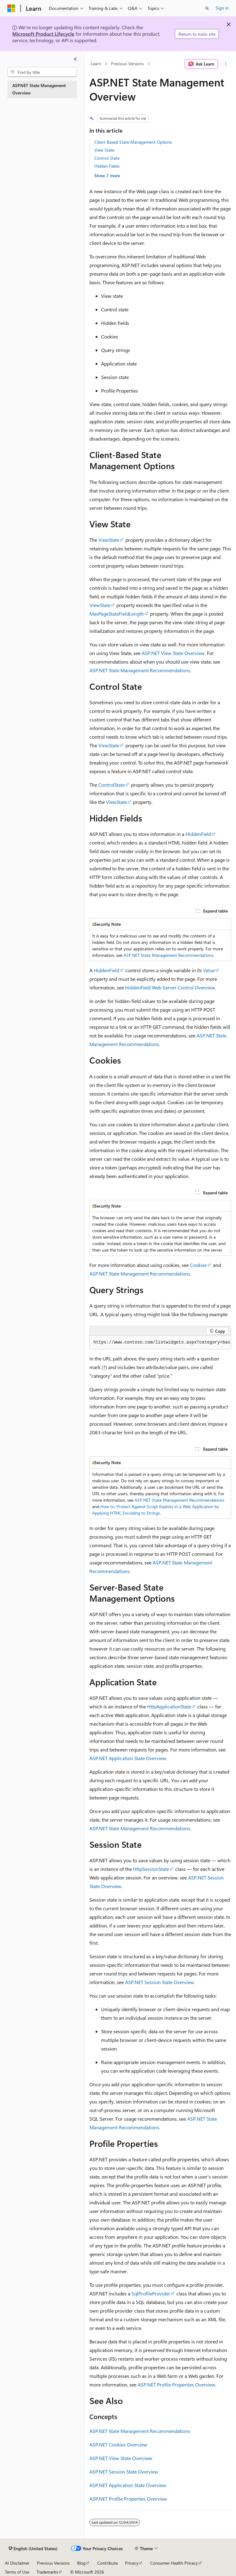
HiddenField (198, 834)
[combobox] (42, 72)
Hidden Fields (107, 166)
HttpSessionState (151, 1869)
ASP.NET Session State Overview (159, 1982)
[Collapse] (75, 59)
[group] (160, 1342)
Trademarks (47, 2572)
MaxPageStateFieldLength (116, 613)
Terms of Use (17, 2572)
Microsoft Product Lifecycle (43, 33)
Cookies (198, 1265)
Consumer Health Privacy (174, 2563)
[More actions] (225, 64)
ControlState (111, 784)
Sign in (222, 8)
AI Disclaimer (17, 2563)
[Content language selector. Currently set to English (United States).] (33, 2549)
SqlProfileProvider (151, 2293)
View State (104, 150)
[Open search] (207, 8)
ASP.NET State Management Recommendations (139, 670)
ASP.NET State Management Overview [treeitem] (39, 89)
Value (209, 970)
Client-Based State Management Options (133, 142)
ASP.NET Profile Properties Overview (176, 2384)
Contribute (107, 2563)
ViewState (108, 540)
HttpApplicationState (169, 1706)
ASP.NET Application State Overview (127, 1758)
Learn (96, 64)
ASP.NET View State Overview (173, 653)
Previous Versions (127, 64)
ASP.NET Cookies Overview (118, 2444)
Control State (107, 158)
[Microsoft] (11, 8)
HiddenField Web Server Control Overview (170, 987)
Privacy (132, 2563)
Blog (81, 2563)
